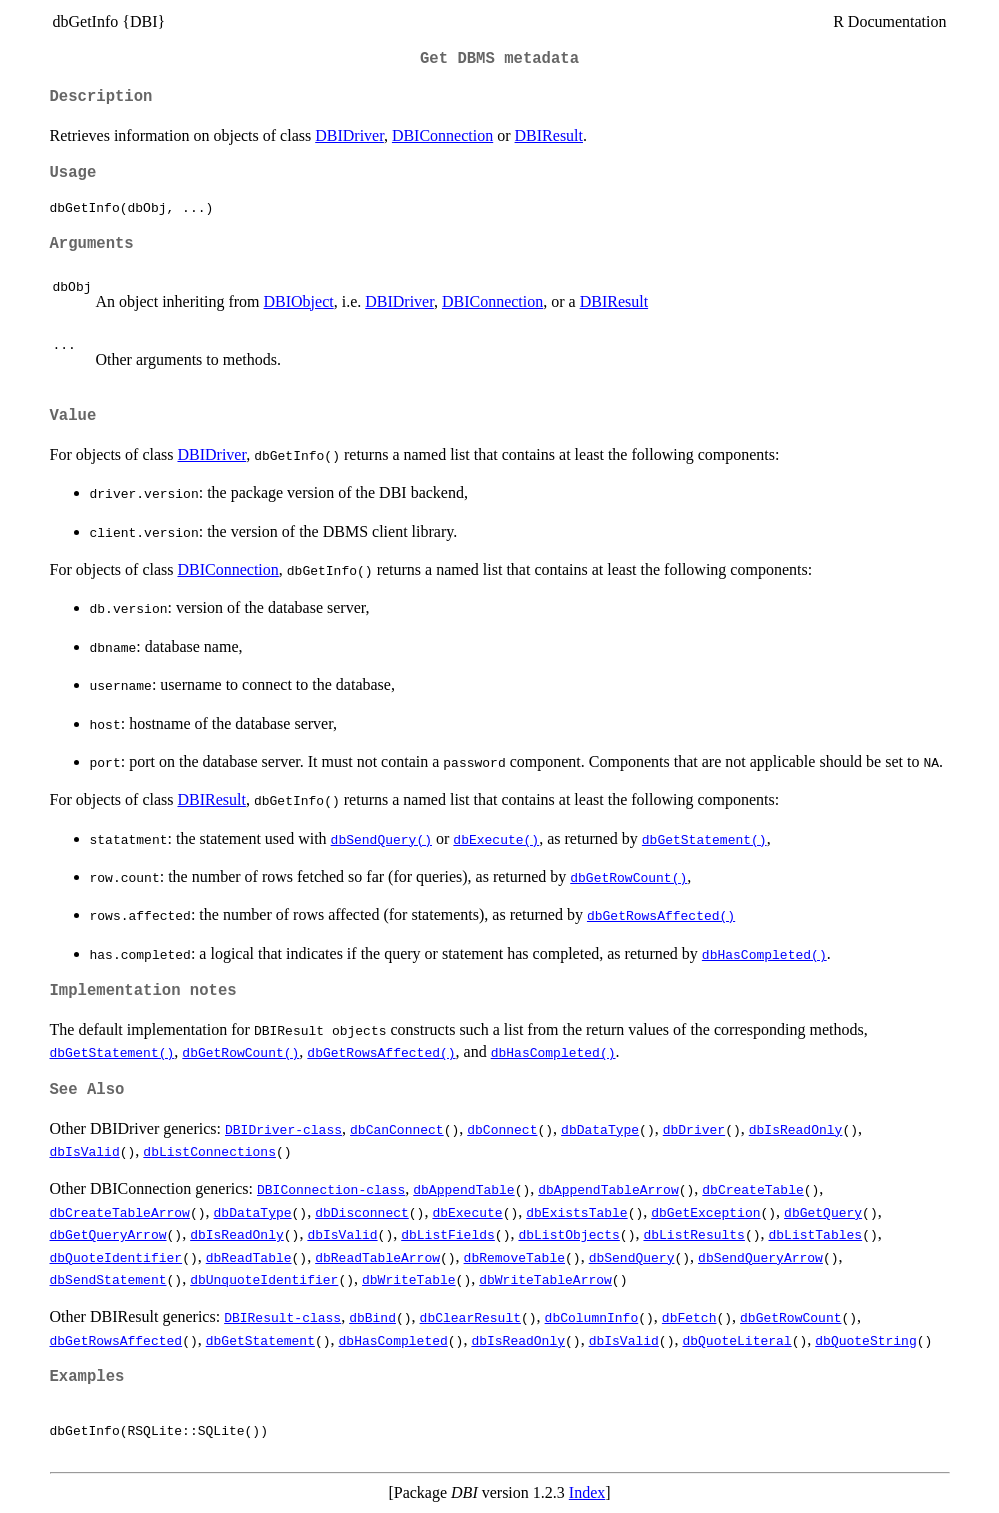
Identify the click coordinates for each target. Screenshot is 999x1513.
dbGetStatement (260, 1340)
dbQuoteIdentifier (116, 1257)
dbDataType (600, 1129)
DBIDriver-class (283, 1129)
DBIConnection (442, 135)
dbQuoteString (865, 1340)
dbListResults (693, 1234)
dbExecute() (496, 839)
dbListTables (815, 1234)
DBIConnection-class (331, 1189)
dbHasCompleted (393, 1340)
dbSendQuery (632, 1257)
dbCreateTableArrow (120, 1212)
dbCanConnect (397, 1129)
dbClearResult (470, 1317)
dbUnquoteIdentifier (264, 1279)
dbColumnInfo (592, 1317)
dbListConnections (209, 1151)
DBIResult (549, 135)
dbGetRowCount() (628, 877)
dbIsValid (85, 1151)
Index (587, 1492)
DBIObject (298, 301)
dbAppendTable (463, 1189)
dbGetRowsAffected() (661, 915)
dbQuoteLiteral (736, 1340)
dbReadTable (249, 1257)
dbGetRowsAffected (116, 1340)
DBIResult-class (282, 1317)
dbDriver (694, 1129)
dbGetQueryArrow (108, 1234)
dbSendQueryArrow (760, 1257)
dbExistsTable (576, 1212)
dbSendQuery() (381, 839)
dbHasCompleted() (764, 954)
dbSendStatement (108, 1279)
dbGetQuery (823, 1212)
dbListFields (448, 1234)
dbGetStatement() (704, 839)
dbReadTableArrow (377, 1257)
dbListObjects (568, 1234)
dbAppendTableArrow (608, 1189)
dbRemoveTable (514, 1257)
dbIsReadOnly (796, 1129)
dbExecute (467, 1212)
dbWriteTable (409, 1279)
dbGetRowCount (790, 1317)
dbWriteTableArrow (545, 1279)
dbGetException (705, 1212)
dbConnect (502, 1129)
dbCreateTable (752, 1189)
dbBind (372, 1317)
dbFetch (689, 1317)
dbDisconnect (362, 1212)
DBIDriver (349, 135)
